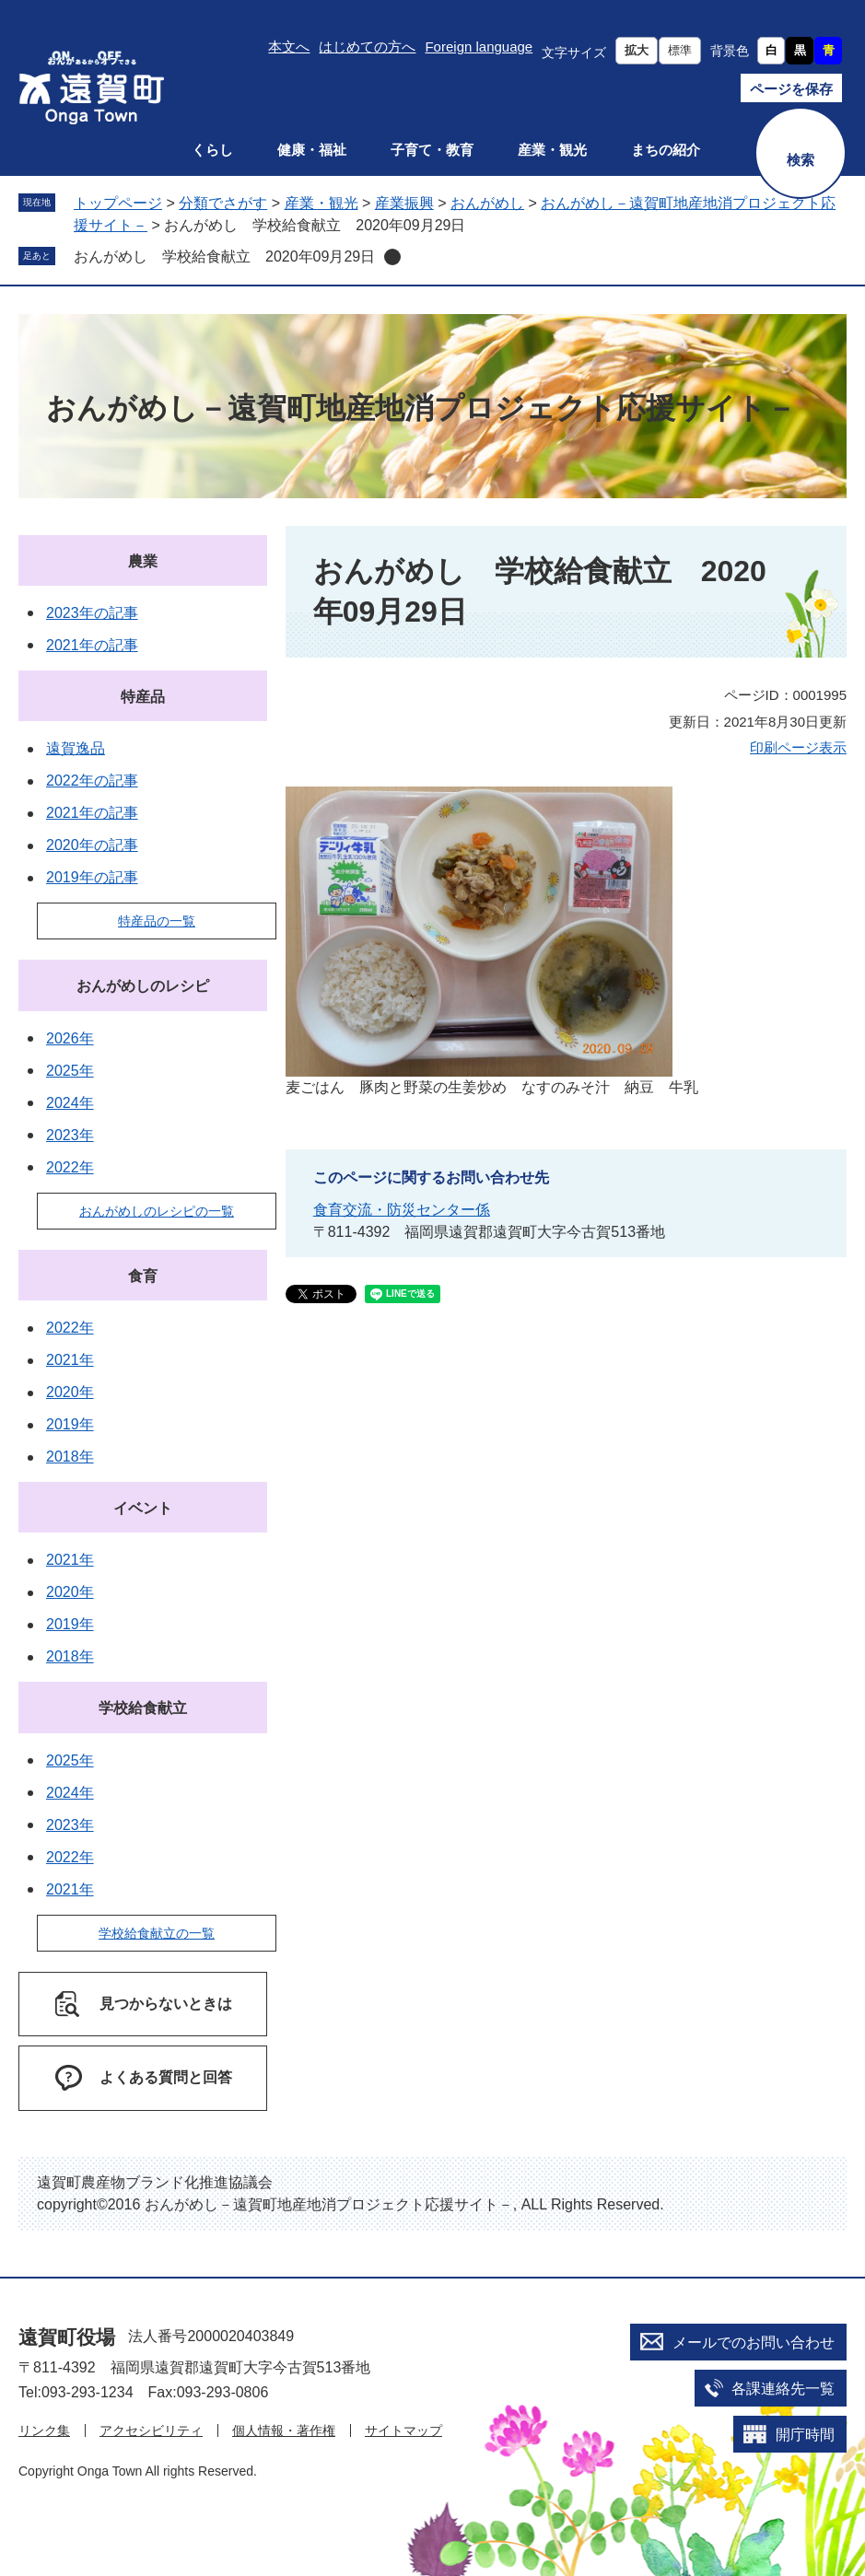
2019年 (70, 1424)
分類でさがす (223, 203)
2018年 (70, 1456)
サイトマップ (403, 2430)
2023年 (70, 1135)
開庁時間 (805, 2434)
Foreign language (478, 46)
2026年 (70, 1038)
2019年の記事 (92, 877)
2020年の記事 (92, 845)
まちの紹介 (665, 149)
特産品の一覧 (156, 921)
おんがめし (487, 203)
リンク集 (44, 2430)
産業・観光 (552, 149)
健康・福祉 (311, 149)
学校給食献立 (143, 1708)
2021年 (70, 1360)
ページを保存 (791, 89)
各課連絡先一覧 (783, 2388)
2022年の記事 (92, 780)
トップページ (118, 203)
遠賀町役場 (66, 2337)
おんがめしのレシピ (142, 986)
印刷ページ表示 (798, 747)
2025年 (70, 1070)
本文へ (289, 46)
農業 (143, 561)
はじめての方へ (367, 46)
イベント (142, 1508)
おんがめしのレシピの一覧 (156, 1211)
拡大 (637, 50)
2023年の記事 (92, 613)
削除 (392, 257)
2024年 (70, 1103)
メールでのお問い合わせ (753, 2342)
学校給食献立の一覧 (157, 1933)
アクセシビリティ (151, 2430)
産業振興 (404, 203)
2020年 (70, 1392)
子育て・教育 (432, 149)
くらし (212, 149)
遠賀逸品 (75, 748)
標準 (680, 50)
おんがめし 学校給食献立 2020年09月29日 (224, 256)
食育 (143, 1276)
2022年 (70, 1167)
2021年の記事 (92, 645)
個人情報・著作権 (283, 2430)
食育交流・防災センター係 (401, 1210)
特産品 (143, 697)
